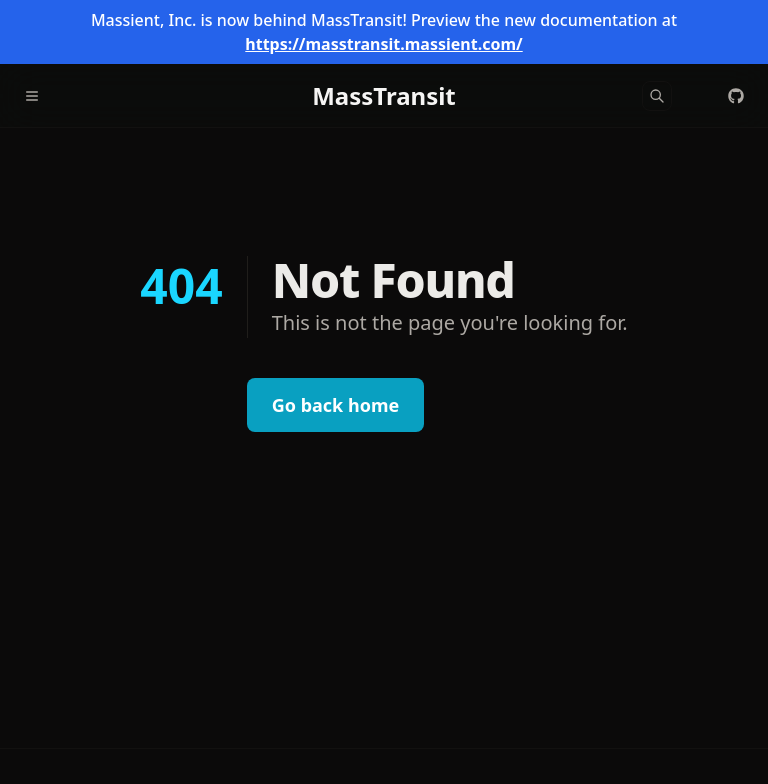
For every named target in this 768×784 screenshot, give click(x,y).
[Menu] (40, 96)
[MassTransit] (384, 96)
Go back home (336, 405)
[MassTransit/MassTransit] (736, 96)
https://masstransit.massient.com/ (383, 44)
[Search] (657, 96)
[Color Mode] (696, 96)
